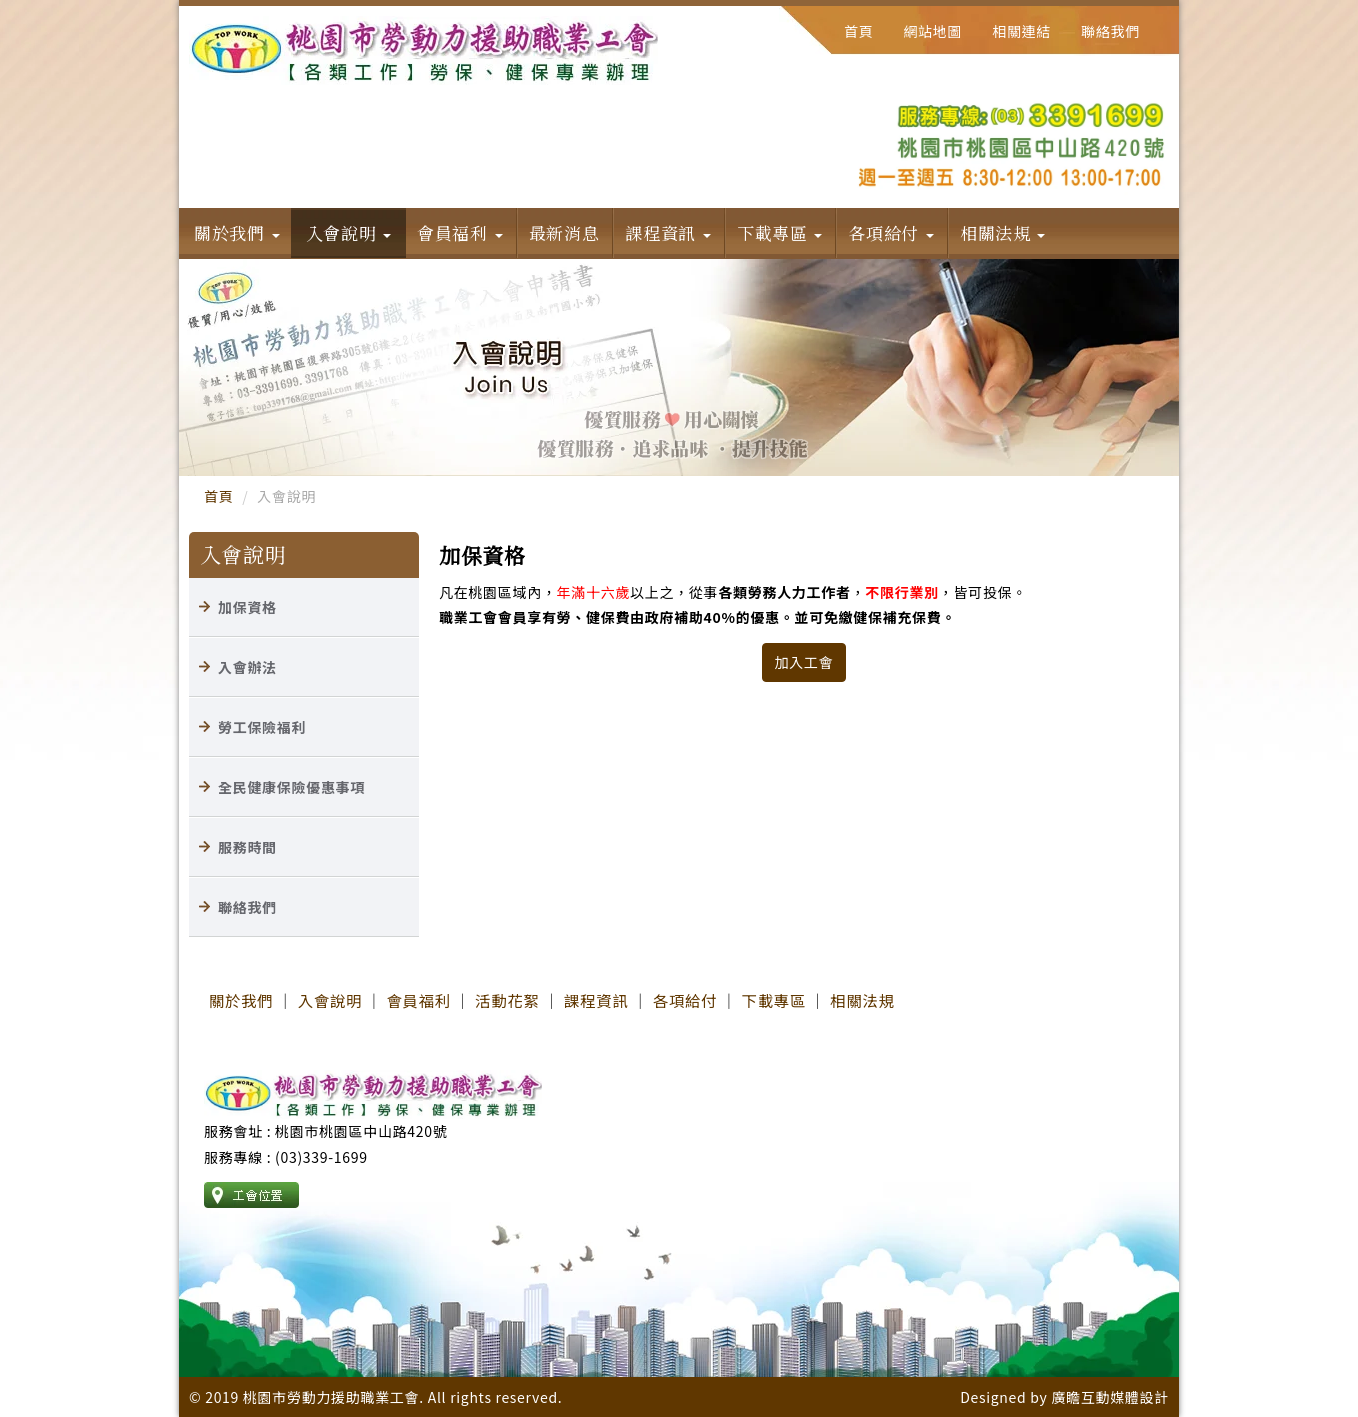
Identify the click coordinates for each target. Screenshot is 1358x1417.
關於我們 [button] (237, 232)
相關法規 (862, 1000)
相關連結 (1021, 31)
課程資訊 (596, 1000)
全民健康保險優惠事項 (291, 787)
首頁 (858, 31)
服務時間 (247, 847)
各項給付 (685, 1000)
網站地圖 (932, 31)
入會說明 (330, 1000)
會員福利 (419, 1000)
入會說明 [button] (349, 232)
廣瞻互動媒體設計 (1110, 1397)
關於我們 (241, 1000)
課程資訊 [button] (668, 232)
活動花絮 (507, 1000)
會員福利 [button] (460, 232)
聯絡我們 (1110, 31)
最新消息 (564, 232)
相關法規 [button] (1003, 232)
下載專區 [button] (780, 232)
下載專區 (774, 1000)
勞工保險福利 (262, 727)
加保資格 (247, 607)
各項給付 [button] (891, 232)
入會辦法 (247, 667)
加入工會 (804, 662)
